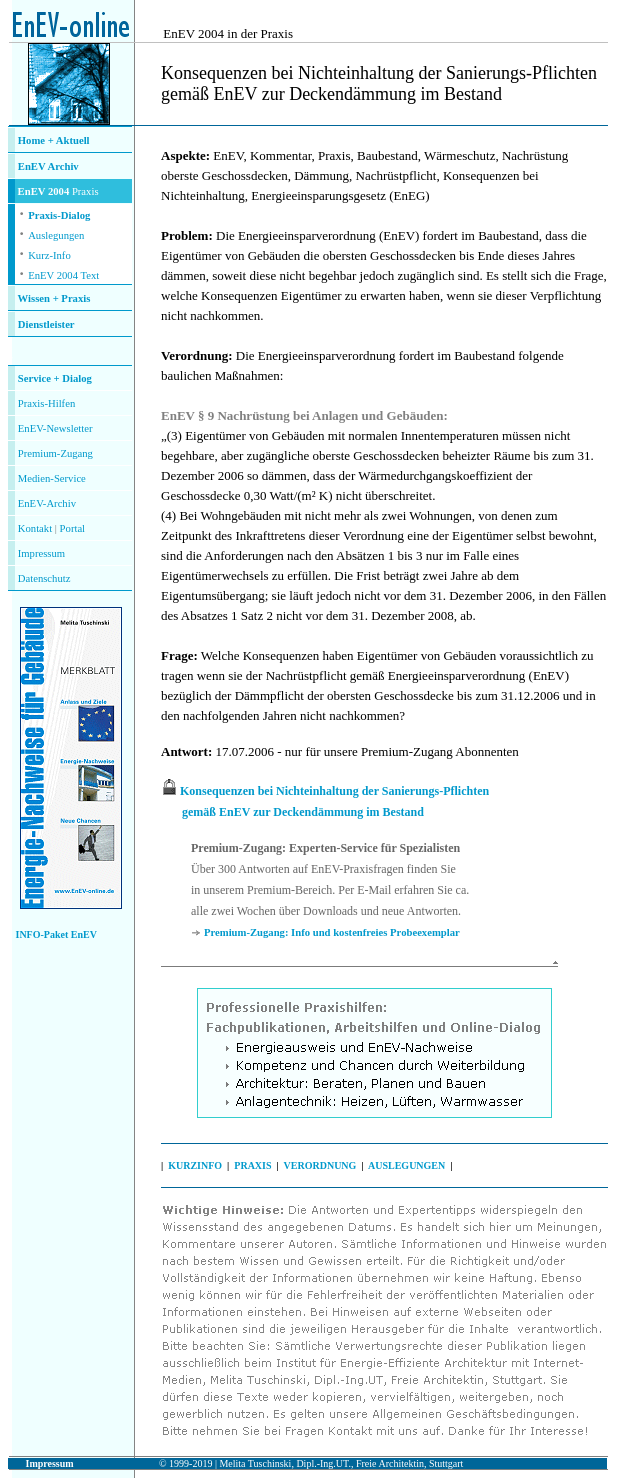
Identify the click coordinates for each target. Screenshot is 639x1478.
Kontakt (35, 528)
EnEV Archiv (48, 166)
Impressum (41, 553)
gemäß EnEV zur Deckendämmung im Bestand (303, 812)
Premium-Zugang (55, 453)
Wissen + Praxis (54, 298)
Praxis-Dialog (59, 215)
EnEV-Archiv (47, 503)
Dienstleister (46, 324)
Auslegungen (56, 235)
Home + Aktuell (54, 140)
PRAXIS (252, 1165)
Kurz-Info (49, 255)
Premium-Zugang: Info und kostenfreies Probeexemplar (332, 932)
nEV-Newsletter (58, 428)
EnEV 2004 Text (63, 275)
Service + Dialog (55, 378)
